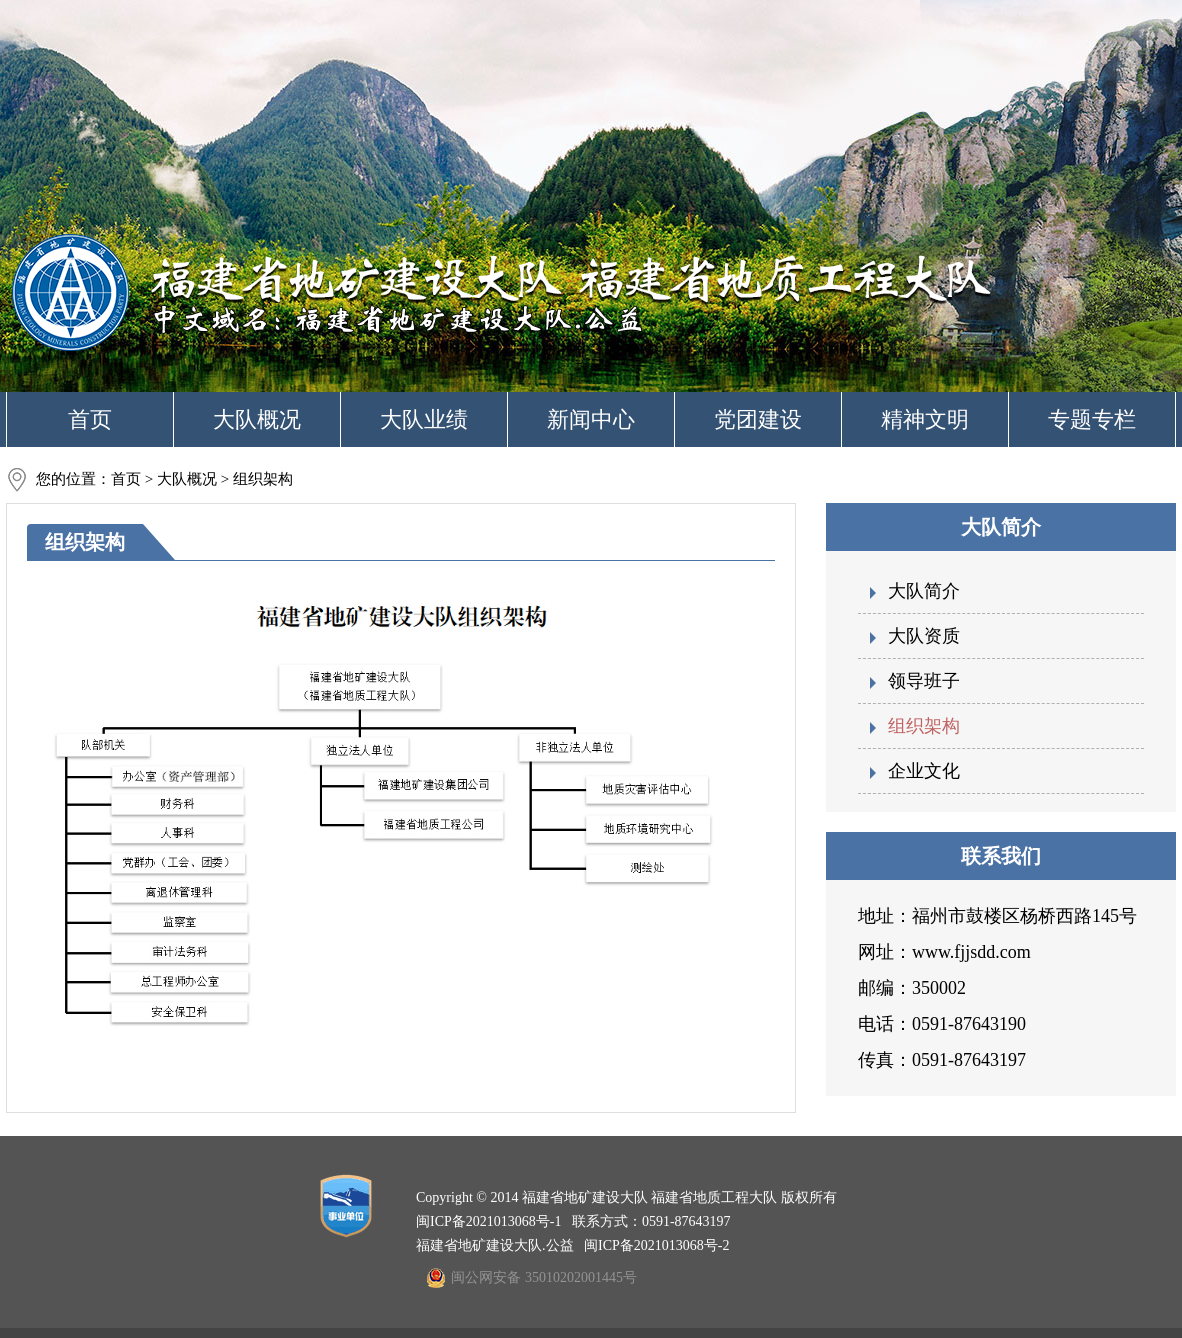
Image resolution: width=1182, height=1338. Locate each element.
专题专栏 (1092, 419)
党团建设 (758, 419)
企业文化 (924, 771)
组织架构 (924, 726)
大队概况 (257, 419)
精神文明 (925, 419)
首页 (90, 419)
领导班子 (924, 681)
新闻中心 (591, 419)
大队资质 (924, 636)
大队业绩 (424, 419)
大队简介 (924, 591)
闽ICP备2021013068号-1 (488, 1221)
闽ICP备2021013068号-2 (656, 1245)
